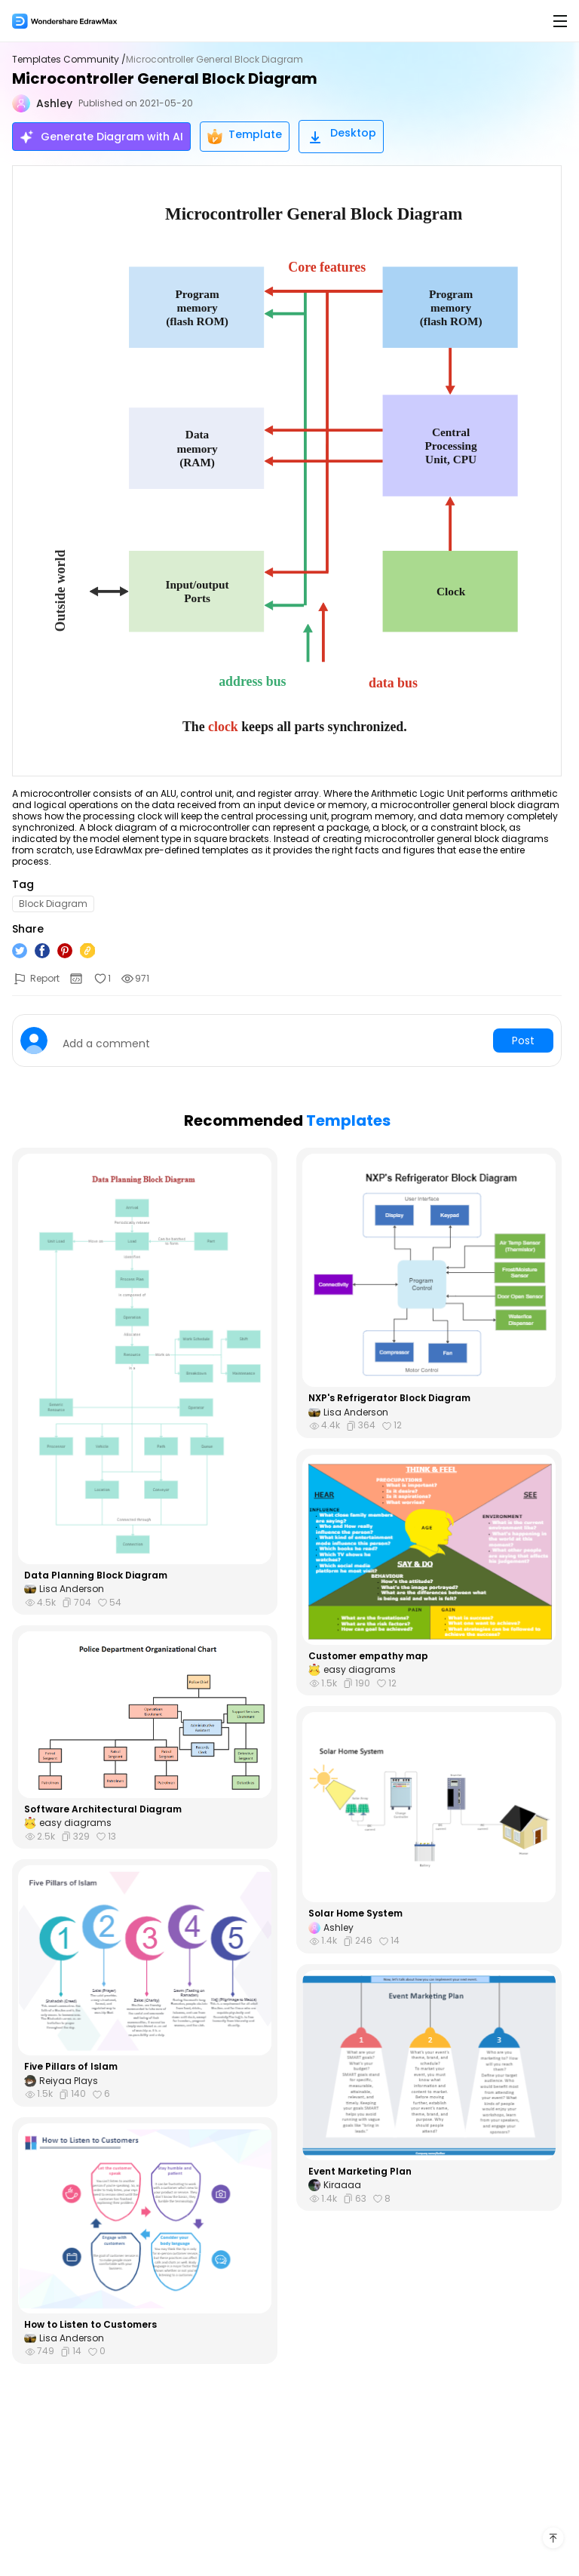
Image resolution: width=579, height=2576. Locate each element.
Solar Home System (355, 1913)
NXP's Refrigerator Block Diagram (389, 1398)
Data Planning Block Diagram (95, 1575)
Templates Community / (69, 59)
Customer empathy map (368, 1656)
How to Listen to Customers (90, 2324)
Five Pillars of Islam (71, 2066)
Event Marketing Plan (360, 2171)
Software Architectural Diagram (103, 1809)
